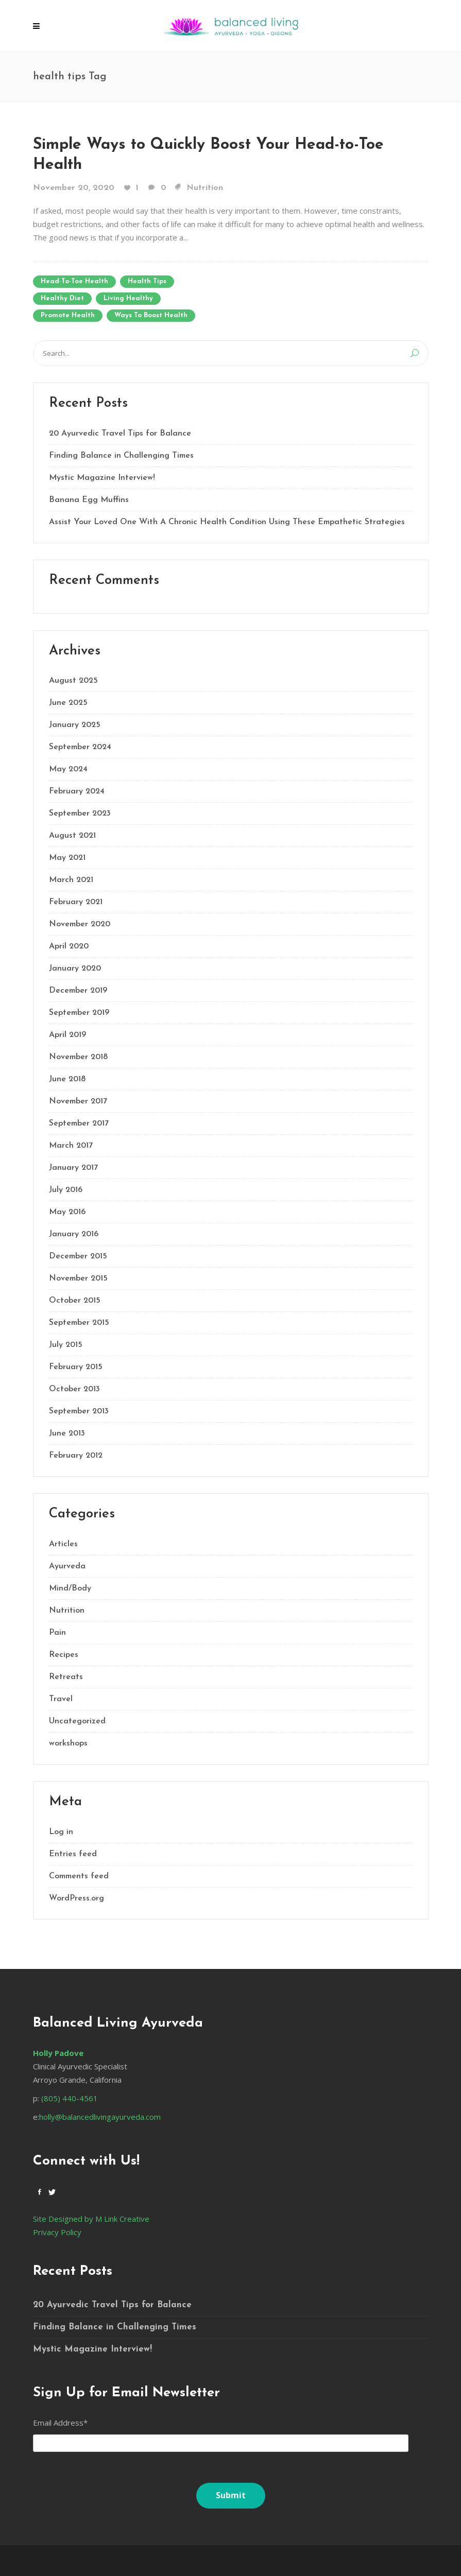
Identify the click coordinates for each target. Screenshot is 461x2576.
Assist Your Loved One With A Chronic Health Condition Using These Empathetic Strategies (227, 522)
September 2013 (79, 1411)
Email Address (60, 2422)
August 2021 (72, 836)
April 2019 (67, 1035)
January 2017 (73, 1168)
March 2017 (71, 1146)
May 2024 (68, 769)
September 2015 (79, 1323)
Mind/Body (70, 1588)
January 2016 (73, 1234)
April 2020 (69, 946)
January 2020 (75, 968)
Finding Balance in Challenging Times (121, 456)
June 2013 (67, 1433)
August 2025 (73, 681)
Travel (61, 1699)
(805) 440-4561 (68, 2098)
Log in (61, 1832)
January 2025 (74, 725)
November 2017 (78, 1101)
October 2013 (74, 1389)
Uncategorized (77, 1721)
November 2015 (78, 1278)
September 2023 (80, 813)
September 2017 (79, 1123)
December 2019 (78, 991)
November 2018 (78, 1057)
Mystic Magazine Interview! (102, 478)
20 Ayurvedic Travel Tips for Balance (120, 433)
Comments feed (79, 1876)
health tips (147, 281)
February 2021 (76, 902)
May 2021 (67, 858)
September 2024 (80, 747)
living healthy (128, 298)
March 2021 (71, 880)
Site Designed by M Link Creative (91, 2219)
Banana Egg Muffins (89, 500)
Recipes (63, 1655)
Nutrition (204, 188)
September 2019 (79, 1013)
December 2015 (78, 1256)
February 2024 (77, 791)
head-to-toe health (74, 281)
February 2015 (76, 1367)
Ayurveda (67, 1566)
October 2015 (74, 1300)
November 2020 (79, 924)
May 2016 (67, 1212)
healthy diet (62, 298)
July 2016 (65, 1190)
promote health (68, 315)
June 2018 (67, 1079)
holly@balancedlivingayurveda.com (100, 2117)
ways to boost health (150, 315)
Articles (63, 1544)
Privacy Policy (57, 2232)
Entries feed (73, 1854)
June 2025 (68, 703)
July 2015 (65, 1345)
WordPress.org (76, 1898)
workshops (68, 1743)
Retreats (66, 1677)
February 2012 (76, 1455)
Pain (57, 1633)
